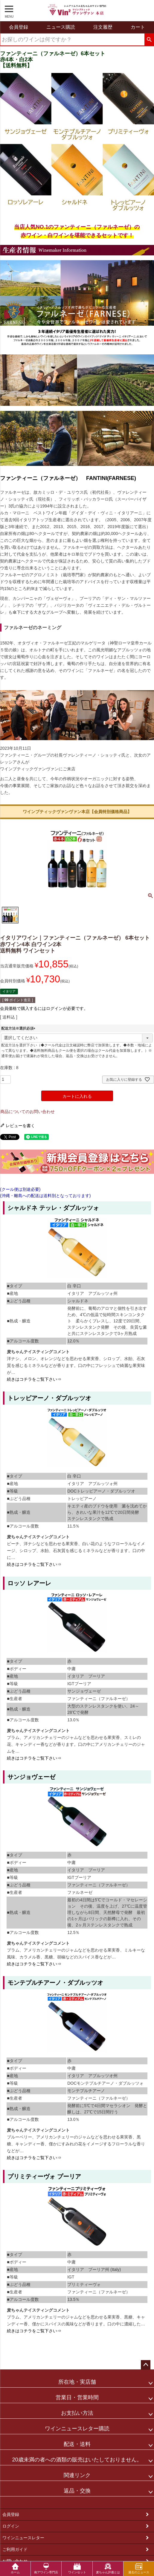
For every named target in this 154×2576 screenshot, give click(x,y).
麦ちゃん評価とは (108, 2568)
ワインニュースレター (23, 2537)
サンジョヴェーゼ (31, 1777)
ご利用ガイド (15, 2549)
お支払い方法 (77, 2413)
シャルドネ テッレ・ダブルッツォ (53, 1208)
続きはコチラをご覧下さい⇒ (34, 1379)
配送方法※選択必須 (19, 1028)
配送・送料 (77, 2444)
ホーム (15, 2568)
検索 (149, 40)
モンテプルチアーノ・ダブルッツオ (55, 1982)
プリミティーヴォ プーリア (44, 2176)
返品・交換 (77, 2491)
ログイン (10, 2526)
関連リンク (77, 2475)
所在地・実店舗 (77, 2382)
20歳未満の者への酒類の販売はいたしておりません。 (77, 2460)
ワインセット (77, 2568)
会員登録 (10, 2514)
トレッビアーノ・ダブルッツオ (49, 1398)
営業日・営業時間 (77, 2397)
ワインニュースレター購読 (77, 2429)
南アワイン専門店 (46, 2568)
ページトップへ (145, 2365)
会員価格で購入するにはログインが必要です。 (44, 1008)
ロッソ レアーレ (29, 1583)
